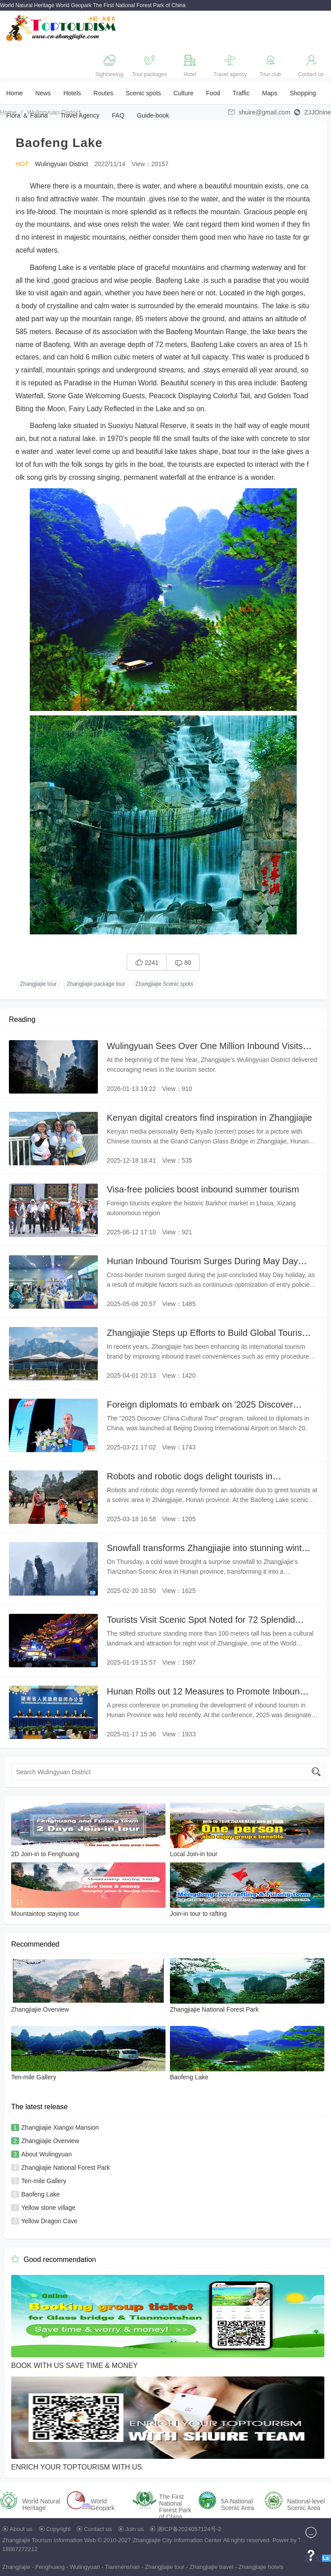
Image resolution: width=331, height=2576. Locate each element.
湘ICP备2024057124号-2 (189, 2529)
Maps (269, 93)
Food (213, 93)
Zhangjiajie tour (38, 984)
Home (14, 93)
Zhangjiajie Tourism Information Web (49, 2540)
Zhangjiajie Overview (50, 2140)
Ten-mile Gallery (43, 2180)
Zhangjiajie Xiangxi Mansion (60, 2127)
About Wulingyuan (46, 2154)
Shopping (303, 93)
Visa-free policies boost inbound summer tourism (203, 1189)
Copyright (58, 2529)
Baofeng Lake (40, 2194)
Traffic (241, 93)
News (43, 93)
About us (21, 2529)
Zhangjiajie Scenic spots (164, 984)
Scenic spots (143, 93)
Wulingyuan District (54, 112)
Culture (184, 93)
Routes (103, 93)
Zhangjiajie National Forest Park (65, 2167)
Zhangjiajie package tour (96, 984)
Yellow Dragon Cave (49, 2221)
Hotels (72, 93)
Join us (134, 2529)
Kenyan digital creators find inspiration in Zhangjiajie (209, 1118)
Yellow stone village (48, 2207)
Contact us (98, 2529)
